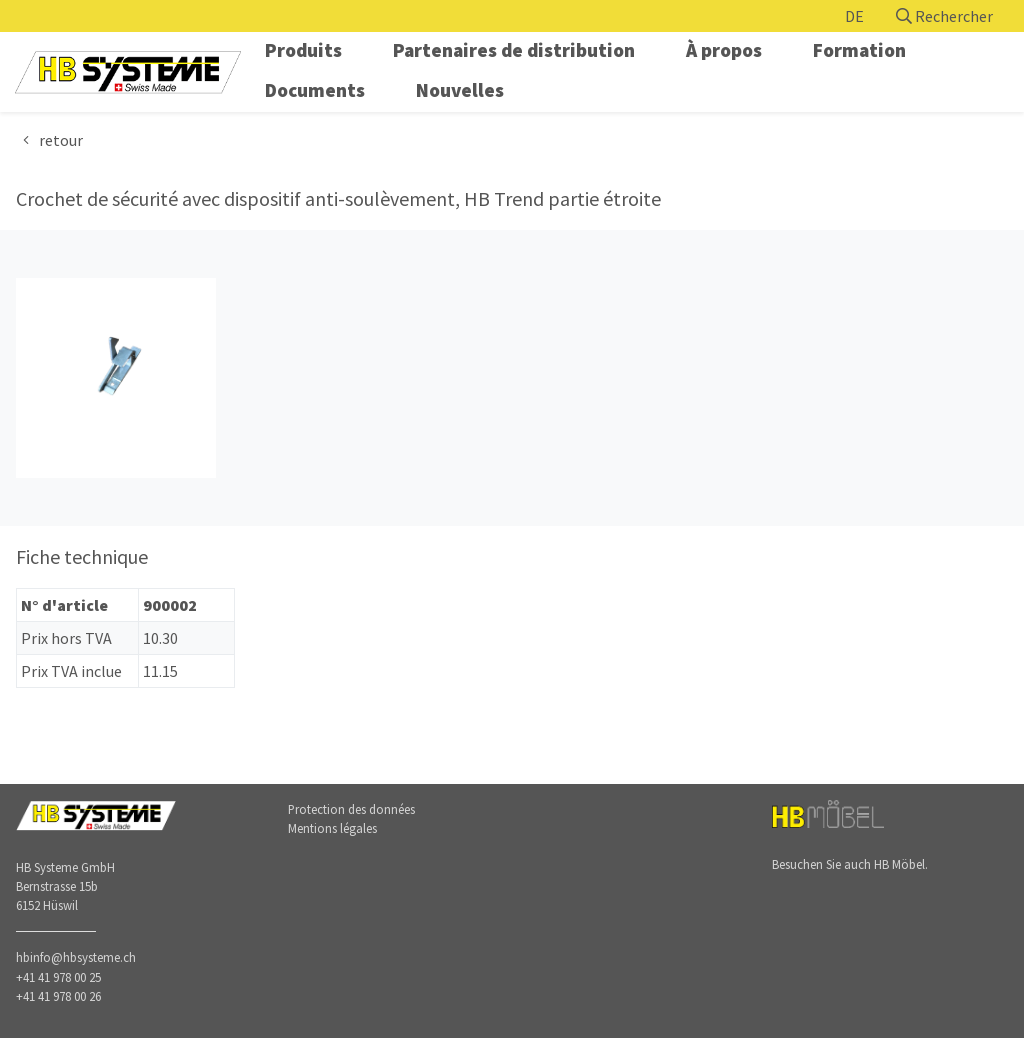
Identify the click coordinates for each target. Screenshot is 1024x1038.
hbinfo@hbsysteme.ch (76, 957)
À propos (724, 50)
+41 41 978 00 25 (58, 977)
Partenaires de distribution (514, 50)
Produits (303, 50)
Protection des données (351, 809)
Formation (859, 50)
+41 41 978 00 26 (58, 996)
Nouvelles (460, 90)
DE (854, 16)
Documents (315, 90)
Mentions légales (332, 828)
